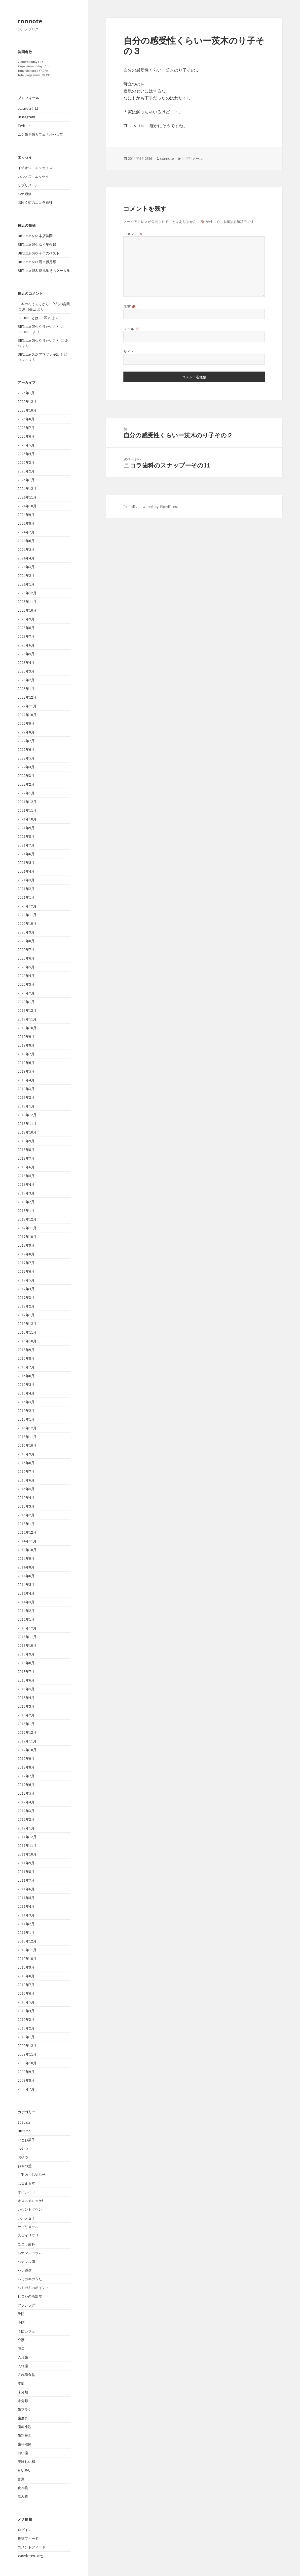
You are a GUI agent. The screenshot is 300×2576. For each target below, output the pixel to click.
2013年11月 (27, 1636)
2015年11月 (27, 1436)
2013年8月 (26, 1662)
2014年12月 (27, 1532)
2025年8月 (26, 419)
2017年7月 (26, 1262)
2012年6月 (26, 1784)
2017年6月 (26, 1271)
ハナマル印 (26, 2261)
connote (30, 21)
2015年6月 (26, 1480)
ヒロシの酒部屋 (30, 2296)
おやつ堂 (25, 2165)
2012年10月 (27, 1749)
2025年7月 (26, 427)
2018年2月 (26, 1201)
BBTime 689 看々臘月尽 (37, 261)
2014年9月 (26, 1558)
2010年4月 (26, 2010)
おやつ (23, 2148)
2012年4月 (26, 1802)
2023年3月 (26, 671)
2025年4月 (26, 453)
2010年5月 (26, 2002)
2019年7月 (26, 1054)
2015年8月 (26, 1462)
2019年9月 (26, 1036)
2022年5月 (26, 758)
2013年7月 (26, 1671)
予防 (21, 2313)
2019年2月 (26, 1097)
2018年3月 (26, 1193)
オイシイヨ (26, 2192)
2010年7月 (26, 1984)
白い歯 (23, 2452)
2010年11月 (27, 1949)
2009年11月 (27, 2054)
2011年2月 (26, 1923)
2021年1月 (26, 897)
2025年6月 (26, 436)
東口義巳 (29, 309)
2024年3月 (26, 566)
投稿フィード (28, 2538)
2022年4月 (26, 766)
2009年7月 (26, 2089)
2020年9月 (26, 932)
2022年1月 (26, 793)
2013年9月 (26, 1654)
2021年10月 (27, 819)
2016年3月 (26, 1401)
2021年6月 (26, 853)
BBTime (24, 2131)
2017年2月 (26, 1306)
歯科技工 (25, 2435)
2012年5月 (26, 1793)
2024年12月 (27, 488)
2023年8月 (26, 627)
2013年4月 (26, 1697)
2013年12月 (27, 1628)
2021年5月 (26, 862)
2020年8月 (26, 940)
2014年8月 (26, 1567)
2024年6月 (26, 540)
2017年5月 (26, 1280)
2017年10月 (27, 1236)
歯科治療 (25, 2444)
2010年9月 (26, 1967)
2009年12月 (27, 2045)
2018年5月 (26, 1175)
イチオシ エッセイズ (35, 167)
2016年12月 (27, 1323)
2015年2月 (26, 1515)
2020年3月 (26, 984)
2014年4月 (26, 1593)
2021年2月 (26, 888)
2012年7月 (26, 1776)
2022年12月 (27, 697)
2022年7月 (26, 740)
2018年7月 (26, 1158)
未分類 (23, 2392)
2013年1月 (26, 1723)
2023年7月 (26, 636)
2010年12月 (27, 1941)
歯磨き (23, 2418)
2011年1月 (26, 1932)
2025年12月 (27, 401)
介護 (21, 2339)
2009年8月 (26, 2080)
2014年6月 (26, 1575)
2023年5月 (26, 653)
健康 (21, 2348)
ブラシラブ (26, 2305)
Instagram (26, 117)
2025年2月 (26, 471)
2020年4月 (26, 975)
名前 (129, 306)
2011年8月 (26, 1871)
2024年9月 (26, 514)
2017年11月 (27, 1227)
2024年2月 (26, 575)
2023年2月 (26, 679)
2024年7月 (26, 532)
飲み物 (23, 2496)
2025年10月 (27, 410)
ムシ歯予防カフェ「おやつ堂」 (42, 134)
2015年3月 (26, 1506)
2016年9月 (26, 1349)
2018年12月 (27, 1114)
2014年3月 (26, 1602)
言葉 (21, 2479)
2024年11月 (27, 497)
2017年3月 (26, 1297)
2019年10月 (27, 1027)
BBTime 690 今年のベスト (39, 253)
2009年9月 (26, 2071)
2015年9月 (26, 1454)
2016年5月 (26, 1384)
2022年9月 (26, 723)
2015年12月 (27, 1428)
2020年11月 (27, 914)
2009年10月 (27, 2063)
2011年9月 (26, 1862)
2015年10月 (27, 1445)
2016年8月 (26, 1358)
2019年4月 (26, 1080)
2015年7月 (26, 1471)
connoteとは (28, 108)
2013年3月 (26, 1706)
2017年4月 (26, 1288)
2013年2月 (26, 1715)
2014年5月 (26, 1584)
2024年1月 (26, 584)
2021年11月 (27, 810)
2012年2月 (26, 1819)
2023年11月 (27, 601)
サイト (128, 351)
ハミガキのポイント (33, 2287)
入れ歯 (23, 2357)
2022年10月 (27, 714)
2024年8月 (26, 523)
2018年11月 (27, 1123)
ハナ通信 (25, 193)
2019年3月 (26, 1088)
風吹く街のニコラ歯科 (35, 202)
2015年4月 (26, 1497)
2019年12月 (27, 1010)
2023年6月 (26, 645)
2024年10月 (27, 506)
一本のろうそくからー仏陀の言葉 (44, 303)
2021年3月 (26, 880)
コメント (133, 233)
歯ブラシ (25, 2409)
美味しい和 (26, 2461)
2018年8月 (26, 1149)
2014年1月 (26, 1619)
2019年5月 (26, 1071)
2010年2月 (26, 2028)
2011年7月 (26, 1880)
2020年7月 (26, 949)
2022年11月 (27, 706)
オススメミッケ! (30, 2200)
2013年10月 (27, 1645)
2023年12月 (27, 593)
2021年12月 (27, 801)
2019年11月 (27, 1019)
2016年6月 (26, 1375)
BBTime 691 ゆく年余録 (37, 244)
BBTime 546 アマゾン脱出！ (40, 354)
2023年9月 (26, 619)
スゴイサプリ (28, 2235)
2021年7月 (26, 845)
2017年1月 (26, 1314)
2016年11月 (27, 1332)
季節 (21, 2383)
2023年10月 (27, 610)
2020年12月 (27, 906)
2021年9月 (26, 827)
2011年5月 (26, 1897)
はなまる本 (26, 2183)
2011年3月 (26, 1915)
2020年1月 (26, 1001)
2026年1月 (26, 392)
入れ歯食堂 (26, 2374)
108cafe (24, 2122)
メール (131, 329)
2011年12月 (27, 1836)
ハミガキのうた (30, 2279)
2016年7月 (26, 1367)
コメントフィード (31, 2547)
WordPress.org (30, 2555)
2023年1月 (26, 688)
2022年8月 (26, 732)
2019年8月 (26, 1045)
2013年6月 (26, 1680)
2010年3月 (26, 2019)
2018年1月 (26, 1210)
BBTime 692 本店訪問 (35, 235)
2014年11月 (27, 1541)
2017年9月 (26, 1245)
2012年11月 (27, 1741)
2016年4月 (26, 1393)
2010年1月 (26, 2036)
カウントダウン (30, 2209)
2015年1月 (26, 1523)
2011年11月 (27, 1845)
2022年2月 (26, 784)
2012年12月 (27, 1732)
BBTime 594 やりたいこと (39, 326)
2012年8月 (26, 1767)
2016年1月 (26, 1419)
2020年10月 (27, 923)
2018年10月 (27, 1132)
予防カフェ (26, 2331)
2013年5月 (26, 1689)
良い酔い (25, 2470)
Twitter (24, 125)
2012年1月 (26, 1828)
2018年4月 (26, 1184)
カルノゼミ (26, 2218)
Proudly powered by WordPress (151, 506)
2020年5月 (26, 967)
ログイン (25, 2529)
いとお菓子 (26, 2139)
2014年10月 (27, 1549)
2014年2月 (26, 1610)
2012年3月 (26, 1810)
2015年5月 (26, 1488)
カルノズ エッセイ (33, 176)
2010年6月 (26, 1993)
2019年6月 (26, 1062)
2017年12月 (27, 1219)
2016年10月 (27, 1341)
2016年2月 (26, 1410)
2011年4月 (26, 1906)
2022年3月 (26, 775)
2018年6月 (26, 1167)
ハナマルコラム (30, 2252)
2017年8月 (26, 1254)
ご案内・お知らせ (31, 2174)
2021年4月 (26, 871)
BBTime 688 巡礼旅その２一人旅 (44, 270)
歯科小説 (25, 2426)
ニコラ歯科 (26, 2244)
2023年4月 (26, 662)
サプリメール (28, 185)
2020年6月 (26, 958)
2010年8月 (26, 1976)
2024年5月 (26, 549)
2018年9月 (26, 1141)
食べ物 (23, 2487)
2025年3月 (26, 462)
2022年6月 (26, 749)
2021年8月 (26, 836)
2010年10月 (27, 1958)
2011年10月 (27, 1854)
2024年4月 (26, 558)
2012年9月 (26, 1758)
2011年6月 (26, 1889)
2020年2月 (26, 993)
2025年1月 (26, 479)
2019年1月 (26, 1106)
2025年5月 (26, 445)
